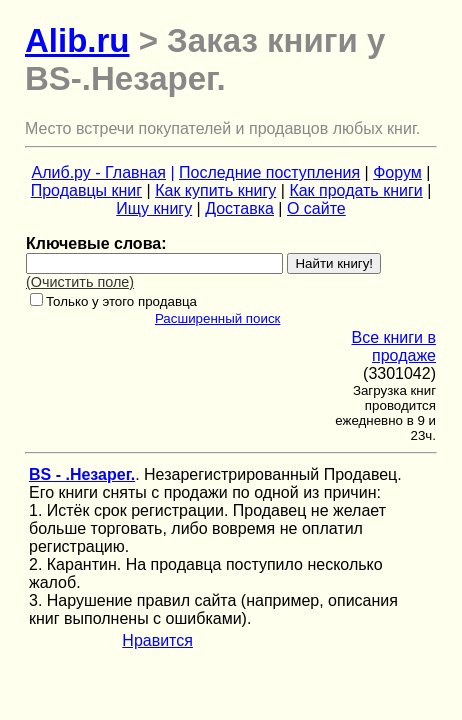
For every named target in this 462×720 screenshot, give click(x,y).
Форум (397, 172)
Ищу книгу (154, 208)
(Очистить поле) (80, 282)
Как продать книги (355, 190)
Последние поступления (269, 172)
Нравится (157, 640)
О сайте (316, 208)
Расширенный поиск (218, 318)
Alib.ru (77, 40)
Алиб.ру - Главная (99, 172)
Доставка (239, 208)
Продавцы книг (86, 190)
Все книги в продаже (393, 346)
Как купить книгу (215, 190)
